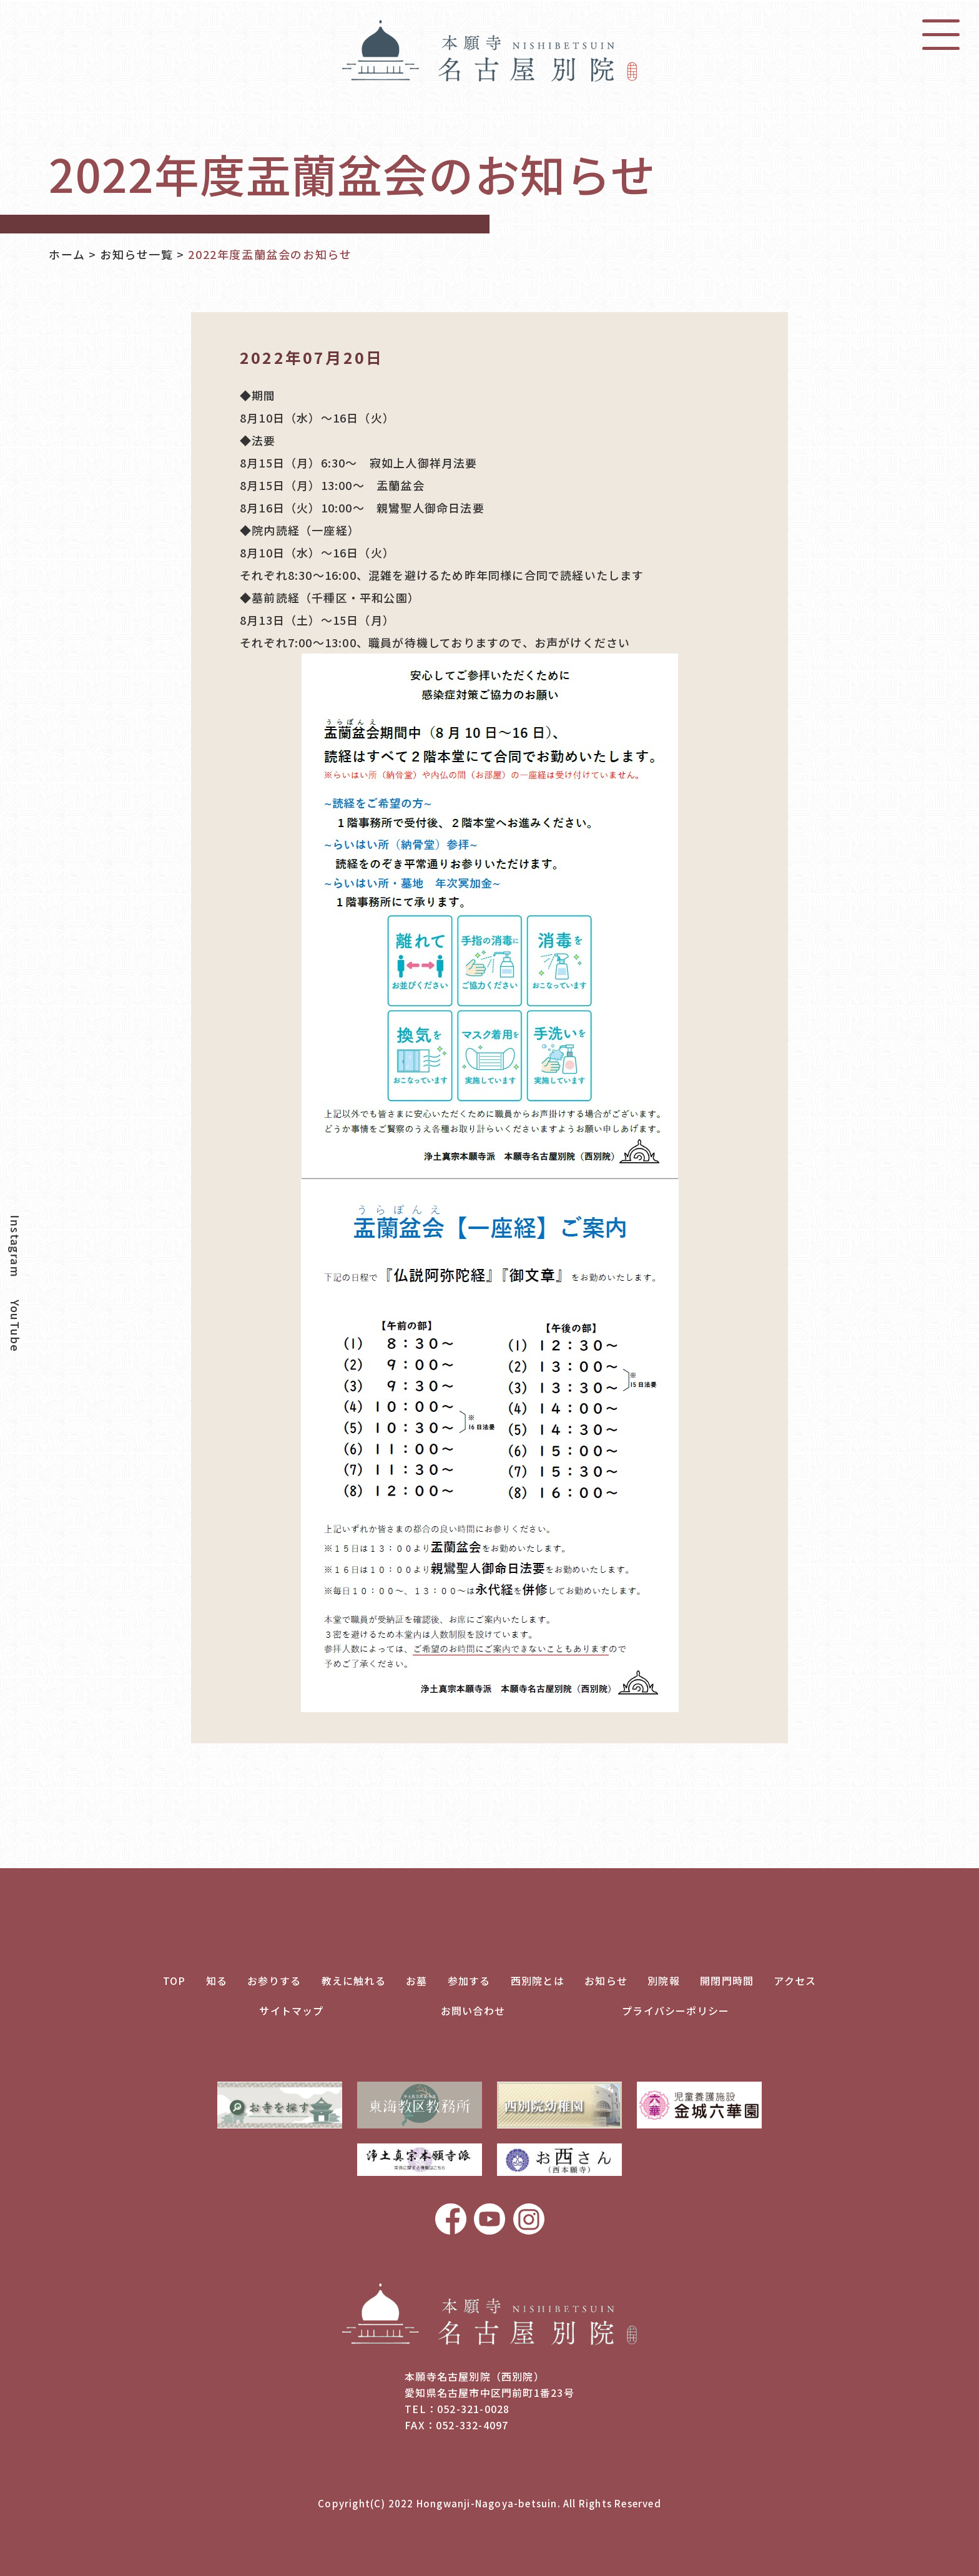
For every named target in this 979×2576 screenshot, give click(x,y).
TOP (174, 1980)
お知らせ (605, 1980)
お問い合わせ (473, 2010)
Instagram (15, 1246)
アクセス (795, 1980)
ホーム (67, 254)
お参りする (274, 1980)
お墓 (416, 1980)
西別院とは (537, 1980)
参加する (469, 1980)
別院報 (663, 1980)
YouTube (15, 1326)
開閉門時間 (727, 1980)
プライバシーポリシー (675, 2010)
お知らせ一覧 (137, 254)
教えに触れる (354, 1980)
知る (216, 1980)
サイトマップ (291, 2010)
